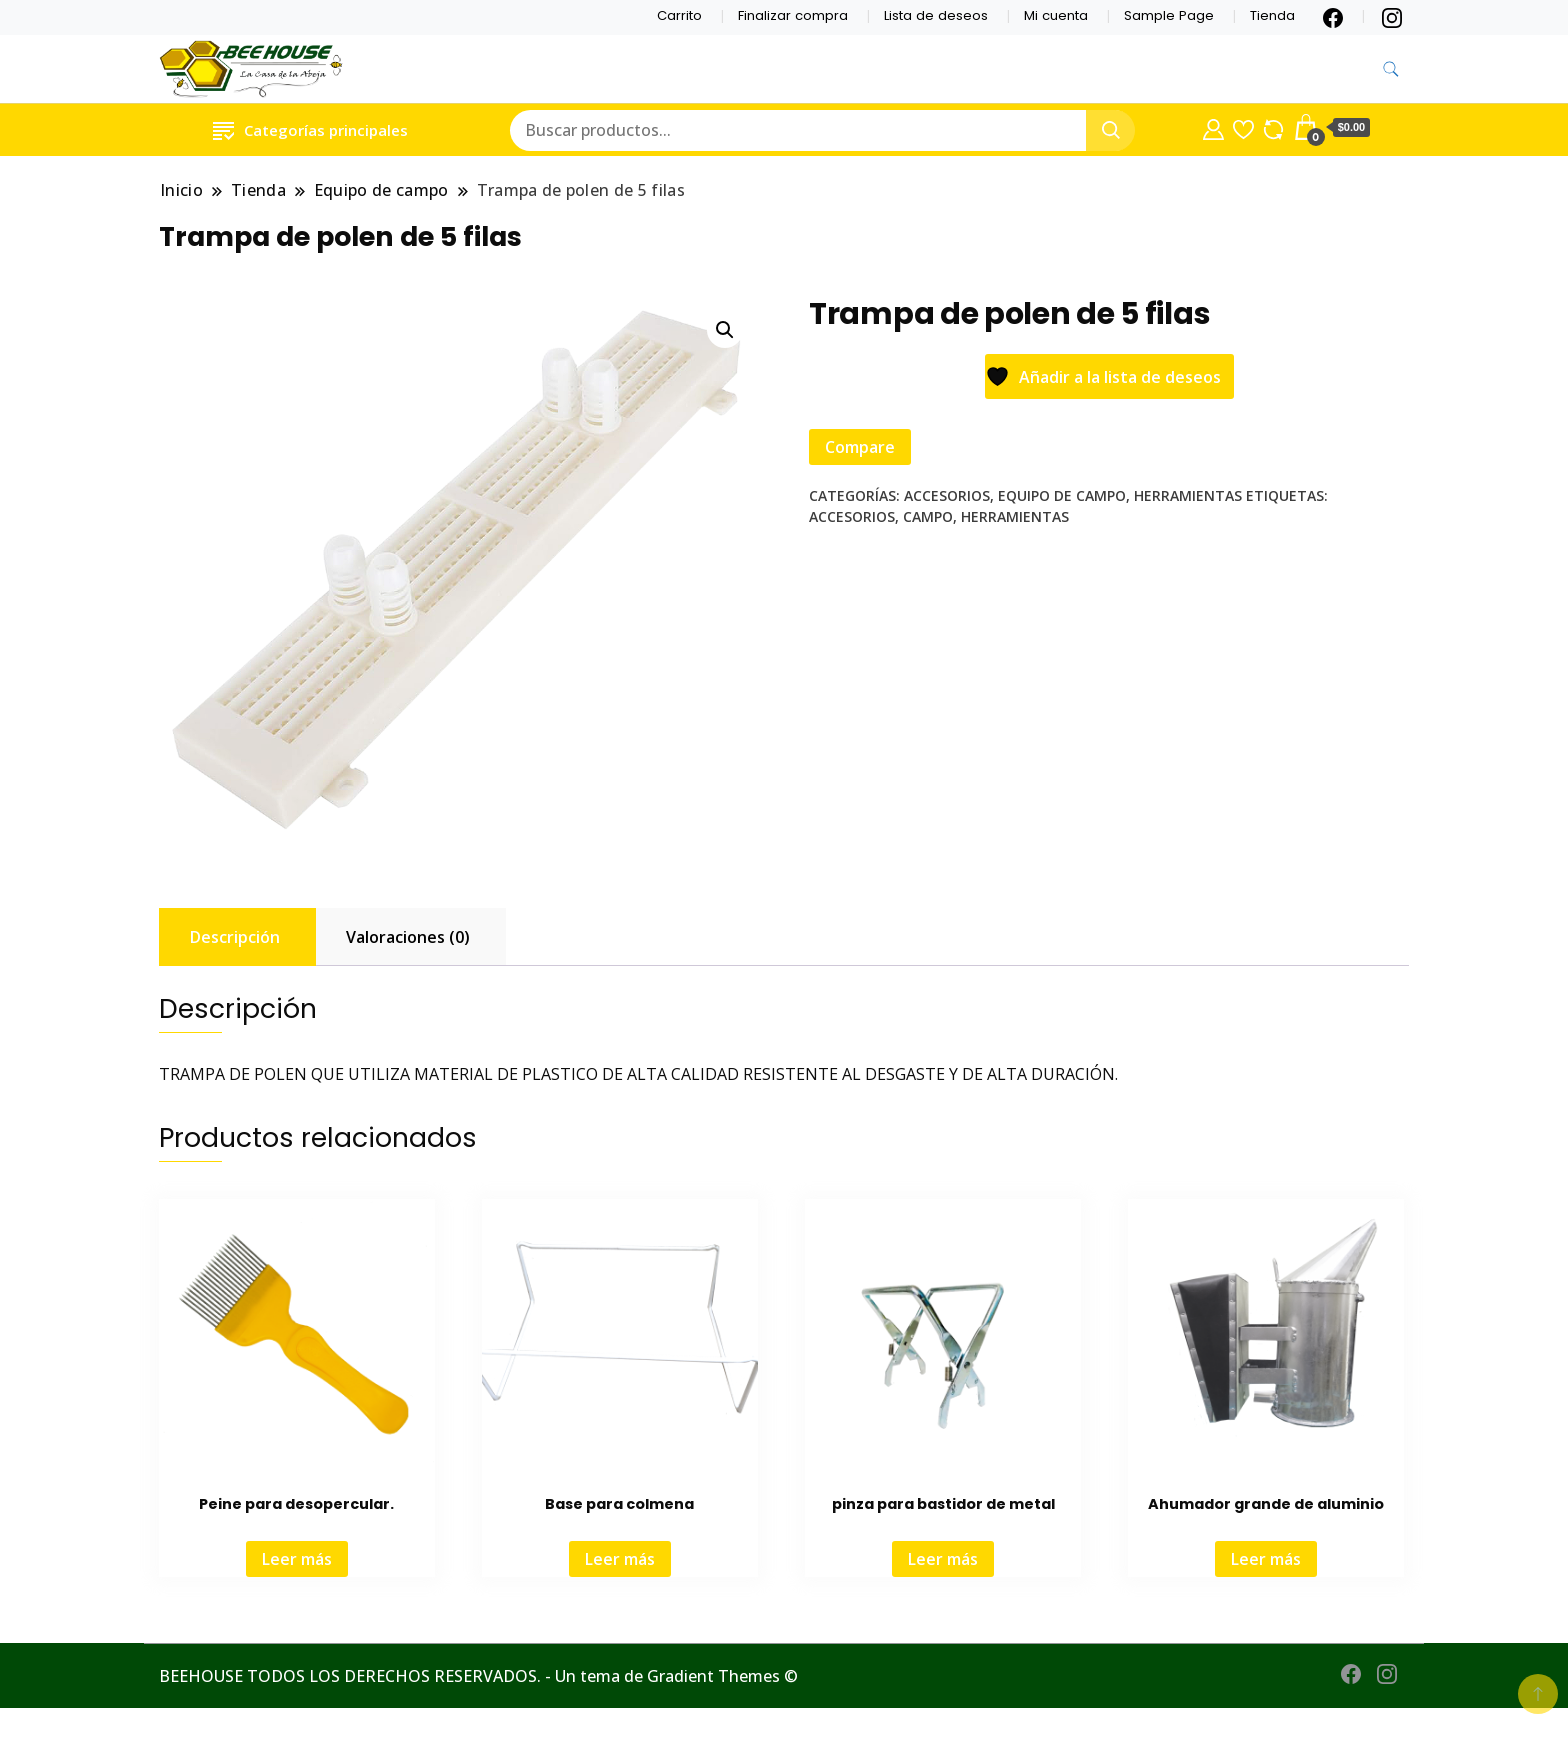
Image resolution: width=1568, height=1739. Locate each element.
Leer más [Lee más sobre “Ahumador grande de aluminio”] (1266, 1559)
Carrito (679, 15)
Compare (860, 447)
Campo (928, 516)
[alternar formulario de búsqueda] (1391, 69)
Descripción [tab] (235, 937)
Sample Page (1169, 15)
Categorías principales (310, 129)
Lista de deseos (936, 15)
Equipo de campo (1062, 495)
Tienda (1272, 15)
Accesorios (947, 495)
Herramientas (1188, 495)
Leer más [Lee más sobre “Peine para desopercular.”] (297, 1559)
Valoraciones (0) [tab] (408, 937)
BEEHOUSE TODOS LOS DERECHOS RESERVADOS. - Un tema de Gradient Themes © (478, 1676)
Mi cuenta (1056, 15)
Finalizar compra (793, 15)
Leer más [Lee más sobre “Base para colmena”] (620, 1559)
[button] (725, 330)
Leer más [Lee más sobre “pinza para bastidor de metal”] (943, 1559)
